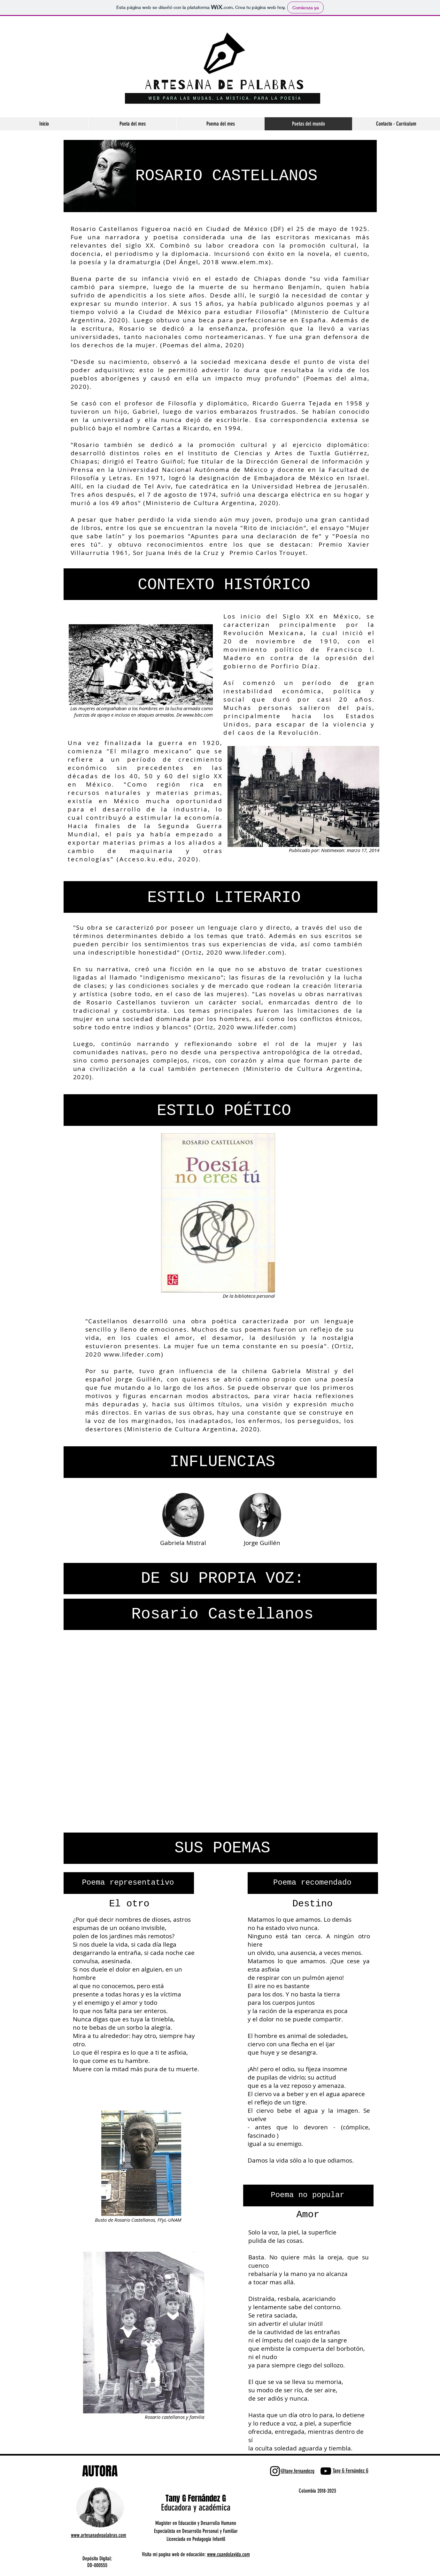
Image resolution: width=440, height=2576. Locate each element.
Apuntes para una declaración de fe (255, 536)
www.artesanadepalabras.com (98, 2535)
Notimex (330, 850)
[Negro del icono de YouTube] (325, 2471)
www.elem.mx (245, 262)
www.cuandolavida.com (228, 2554)
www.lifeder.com (253, 952)
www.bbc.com (198, 714)
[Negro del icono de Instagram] (275, 2471)
